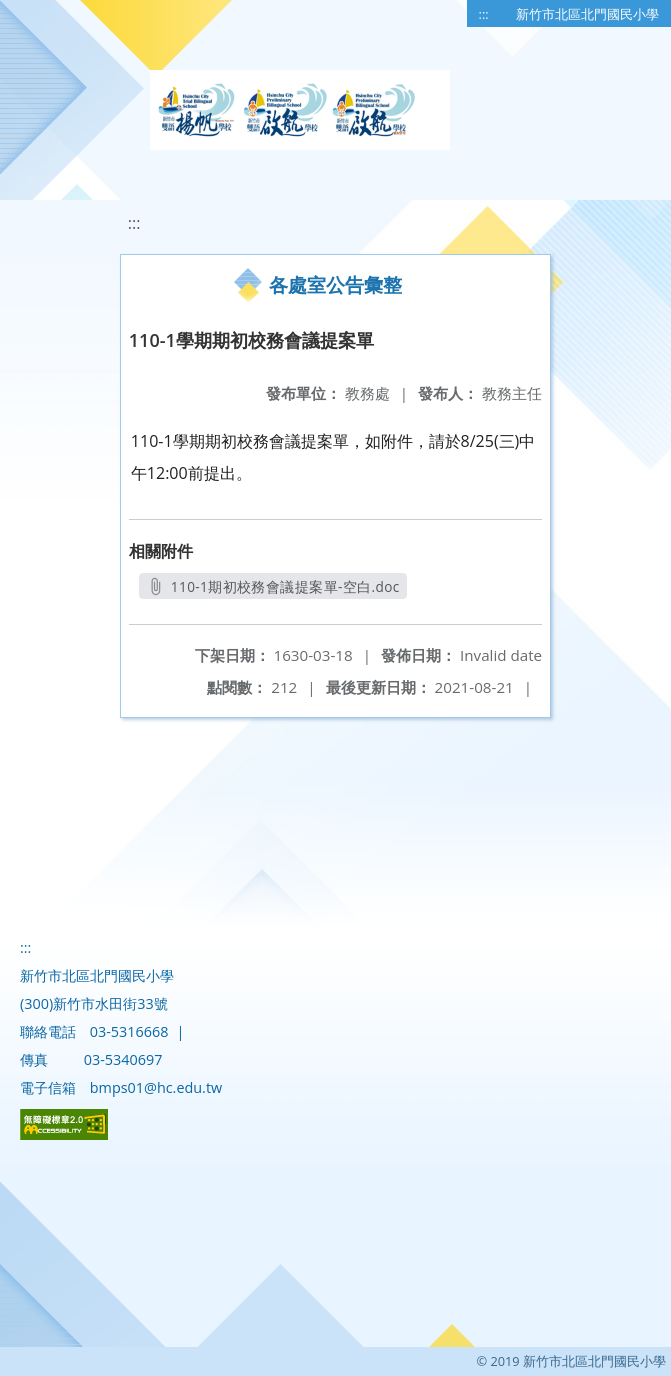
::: (484, 14)
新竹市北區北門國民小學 (587, 14)
